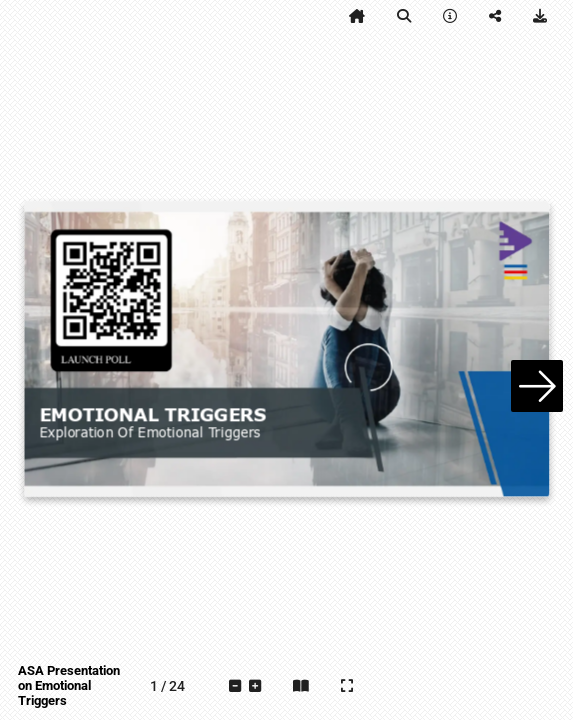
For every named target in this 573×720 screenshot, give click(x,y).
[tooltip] (357, 16)
